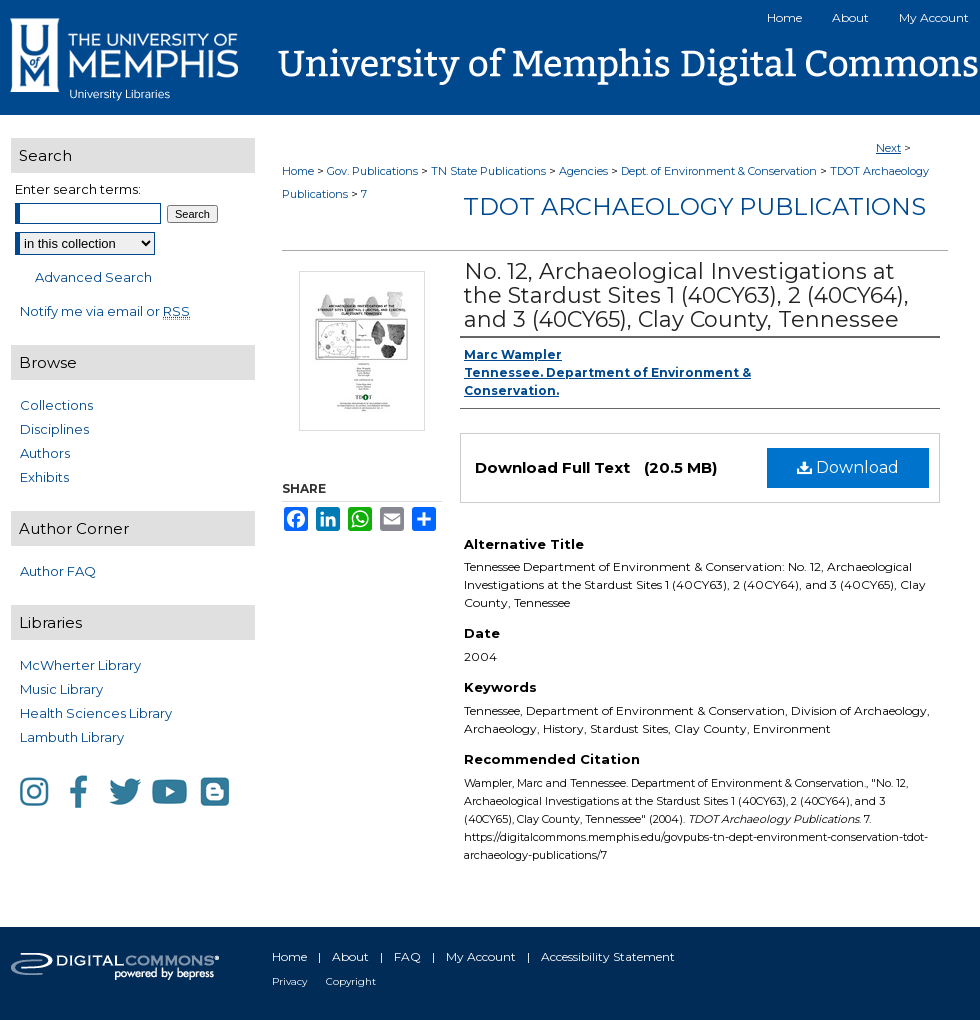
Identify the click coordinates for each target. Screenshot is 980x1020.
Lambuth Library (72, 737)
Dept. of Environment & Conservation (719, 171)
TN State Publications (488, 171)
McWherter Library (80, 665)
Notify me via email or (105, 311)
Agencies (583, 171)
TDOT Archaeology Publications (694, 206)
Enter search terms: (78, 189)
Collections (56, 405)
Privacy (289, 981)
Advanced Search (93, 277)
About (350, 956)
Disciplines (54, 429)
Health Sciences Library (96, 713)
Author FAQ (58, 571)
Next (888, 148)
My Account (481, 956)
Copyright (351, 981)
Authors (45, 453)
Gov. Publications (372, 171)
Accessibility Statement (608, 956)
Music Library (61, 689)
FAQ (407, 956)
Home (298, 171)
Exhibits (44, 477)
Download (848, 467)
